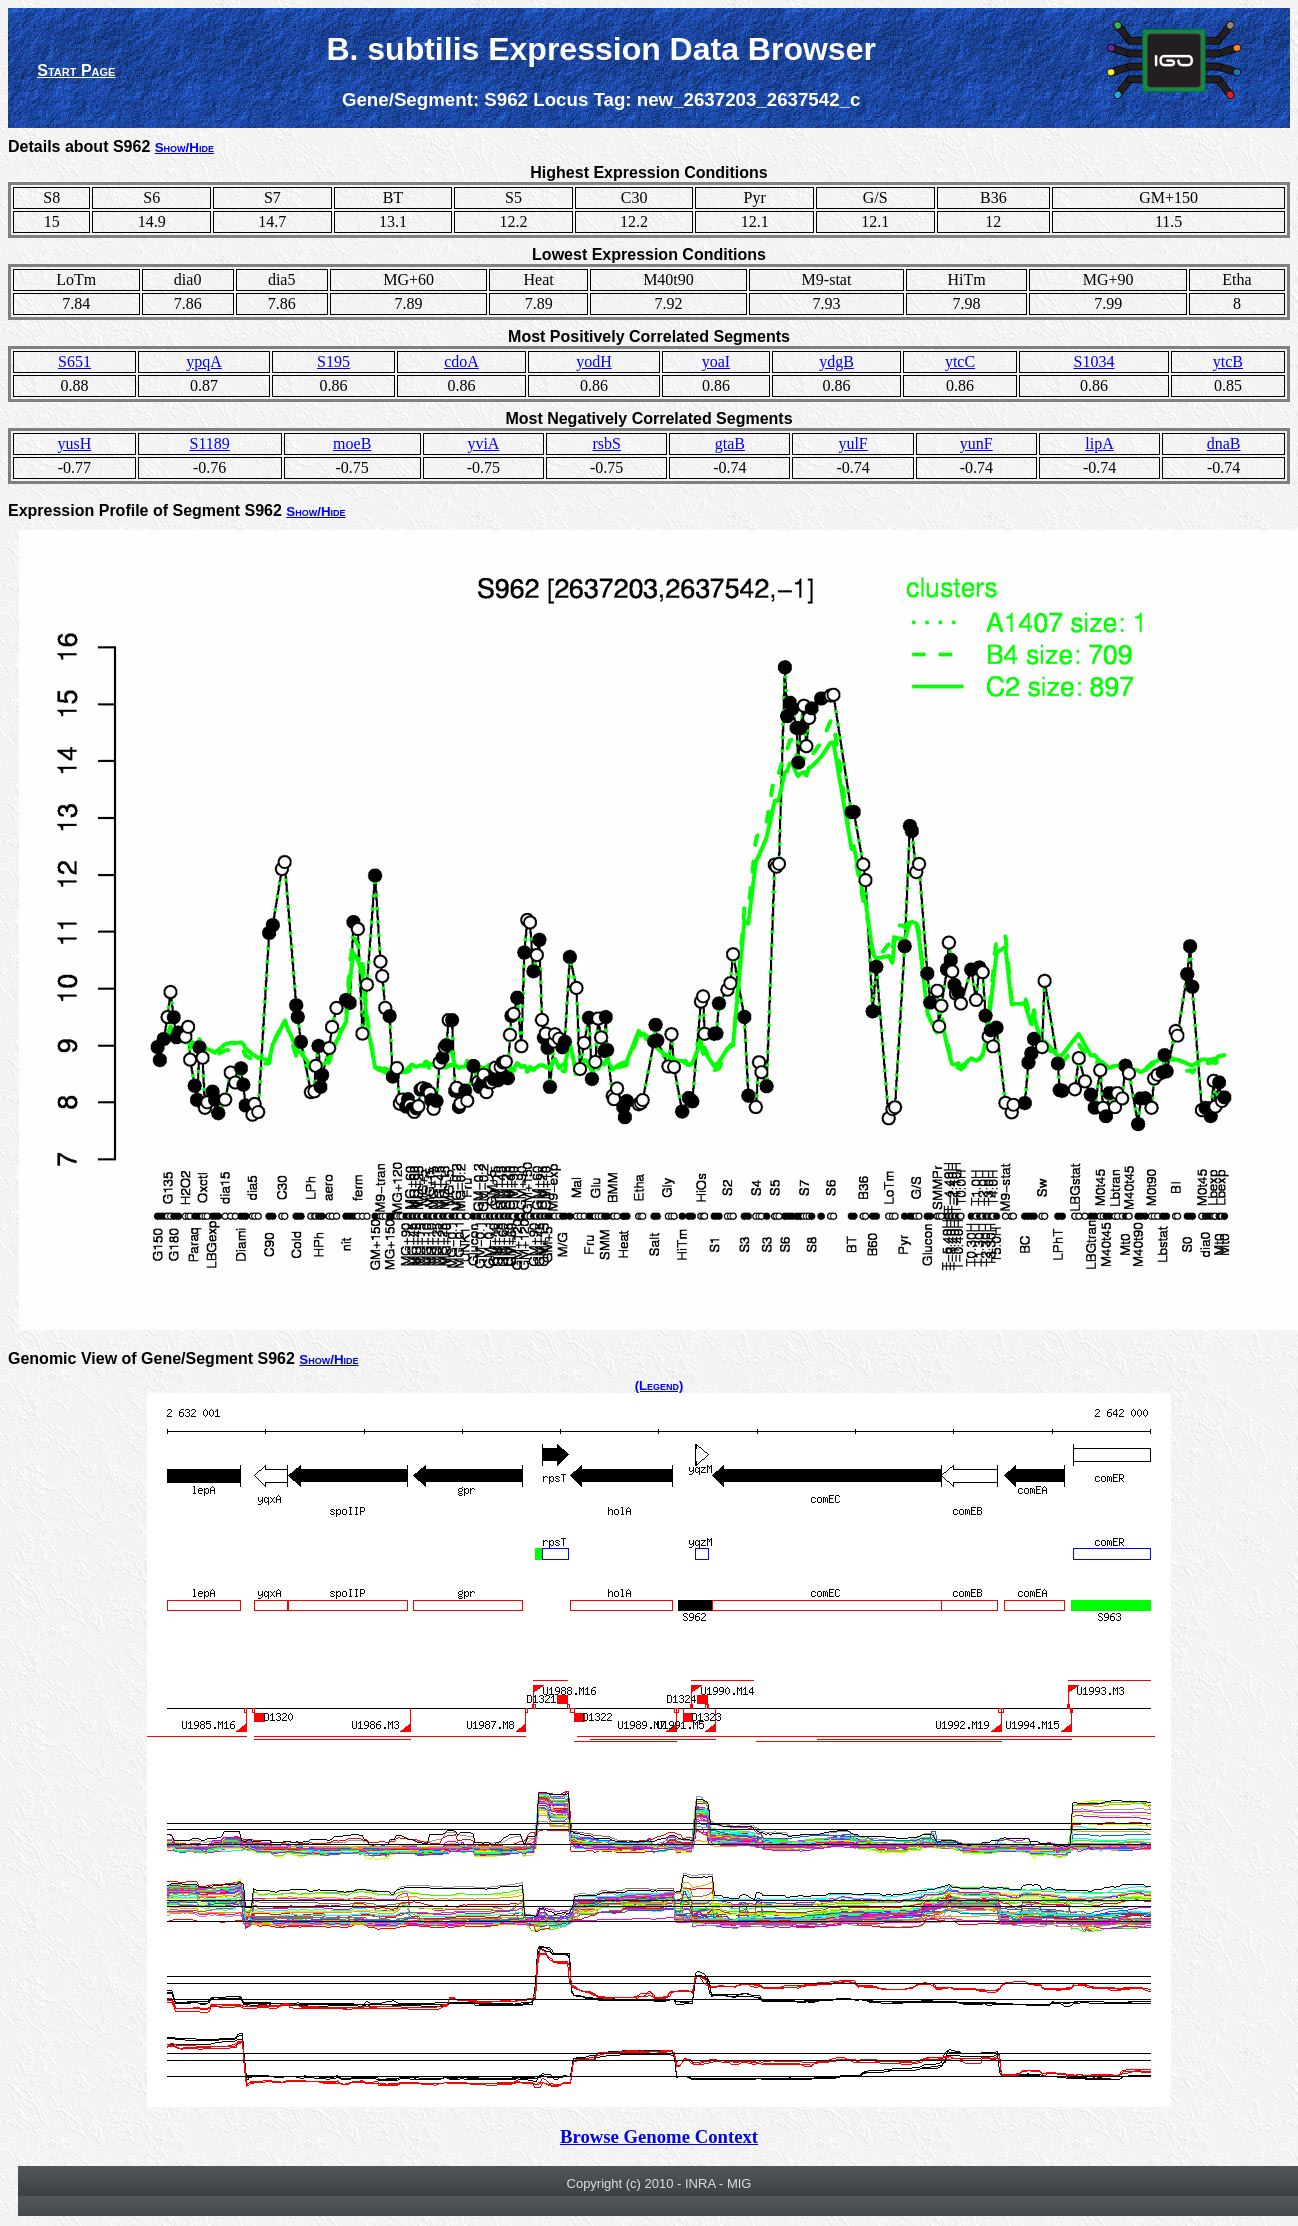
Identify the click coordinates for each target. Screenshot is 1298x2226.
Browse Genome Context (659, 2136)
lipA (1099, 443)
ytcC (960, 361)
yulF (852, 443)
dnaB (1224, 443)
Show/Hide (184, 147)
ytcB (1228, 361)
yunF (976, 443)
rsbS (606, 443)
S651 (74, 361)
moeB (352, 443)
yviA (483, 443)
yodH (594, 361)
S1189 (210, 443)
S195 (333, 361)
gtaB (730, 443)
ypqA (204, 361)
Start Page (76, 70)
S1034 (1093, 361)
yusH (74, 443)
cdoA (461, 361)
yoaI (716, 361)
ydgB (836, 361)
